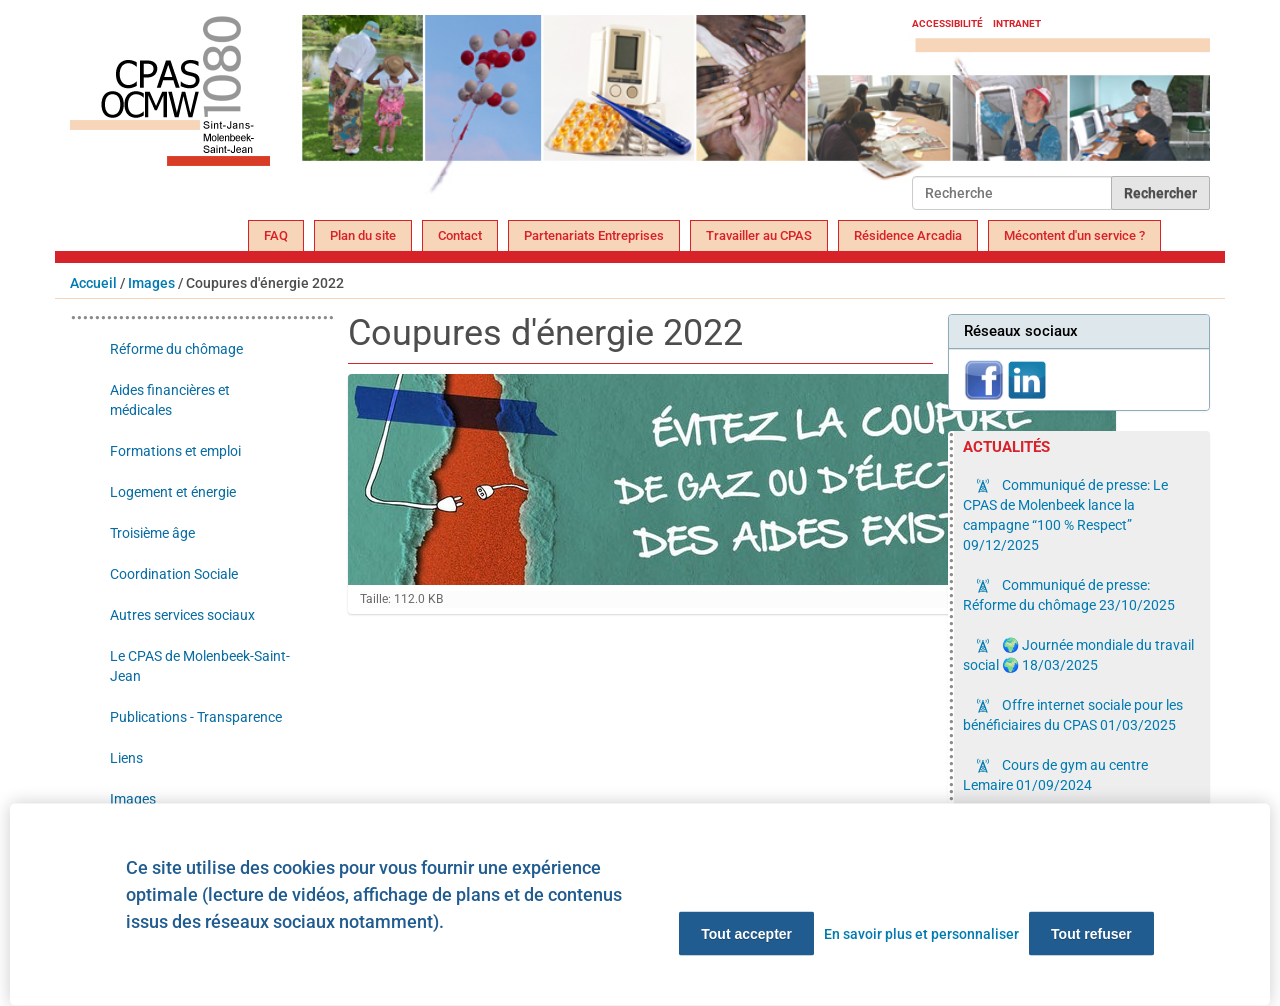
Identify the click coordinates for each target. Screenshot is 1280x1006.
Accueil (93, 283)
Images (151, 283)
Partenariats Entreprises (594, 235)
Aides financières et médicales (170, 400)
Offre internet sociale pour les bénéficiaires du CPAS (1073, 715)
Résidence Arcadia (908, 235)
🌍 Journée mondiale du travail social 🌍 (1078, 655)
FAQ (276, 235)
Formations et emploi (175, 451)
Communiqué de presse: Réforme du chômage (1069, 595)
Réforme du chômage (176, 349)
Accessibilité (947, 23)
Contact (460, 235)
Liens (126, 758)
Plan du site (363, 235)
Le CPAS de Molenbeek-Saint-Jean (200, 666)
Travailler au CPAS (759, 235)
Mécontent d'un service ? (1074, 235)
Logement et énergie (173, 492)
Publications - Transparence (196, 717)
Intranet (1017, 23)
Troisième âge (152, 533)
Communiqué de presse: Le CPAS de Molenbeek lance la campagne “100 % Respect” (1065, 515)
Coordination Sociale (174, 574)
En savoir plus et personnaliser (921, 934)
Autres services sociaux (182, 615)
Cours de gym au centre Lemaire (1055, 775)
